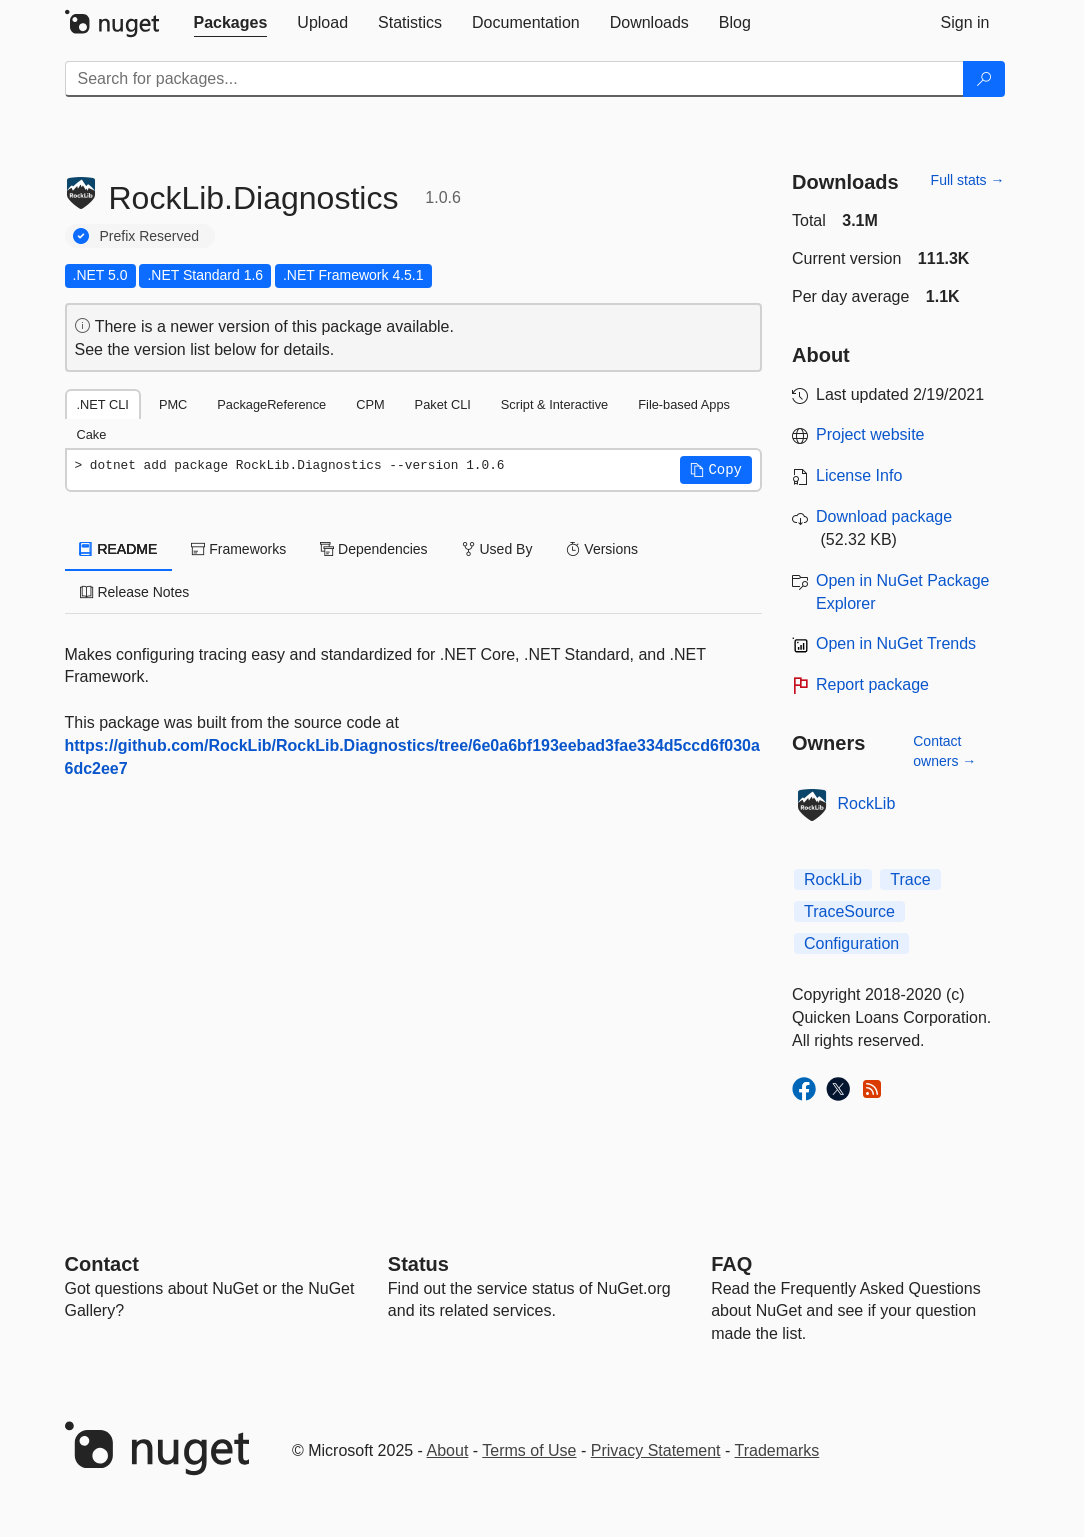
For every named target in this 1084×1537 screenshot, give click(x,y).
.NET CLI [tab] (103, 404)
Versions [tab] (602, 549)
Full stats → (968, 180)
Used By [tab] (497, 549)
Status (418, 1264)
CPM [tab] (370, 404)
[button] (716, 470)
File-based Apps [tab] (684, 404)
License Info (859, 475)
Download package (884, 516)
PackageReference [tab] (271, 404)
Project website (870, 434)
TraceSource (849, 911)
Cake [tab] (92, 434)
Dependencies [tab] (373, 549)
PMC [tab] (173, 404)
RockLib (867, 803)
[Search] (984, 79)
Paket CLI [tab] (443, 404)
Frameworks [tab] (238, 549)
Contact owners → (944, 751)
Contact (102, 1264)
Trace (910, 879)
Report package (872, 684)
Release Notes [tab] (135, 592)
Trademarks (777, 1450)
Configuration (851, 943)
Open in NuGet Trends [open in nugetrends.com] (896, 643)
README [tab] (119, 549)
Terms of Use (529, 1450)
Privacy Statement (656, 1450)
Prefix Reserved (150, 236)
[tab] (231, 23)
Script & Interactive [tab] (554, 404)
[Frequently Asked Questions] (731, 1264)
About (448, 1450)
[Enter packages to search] (514, 79)
